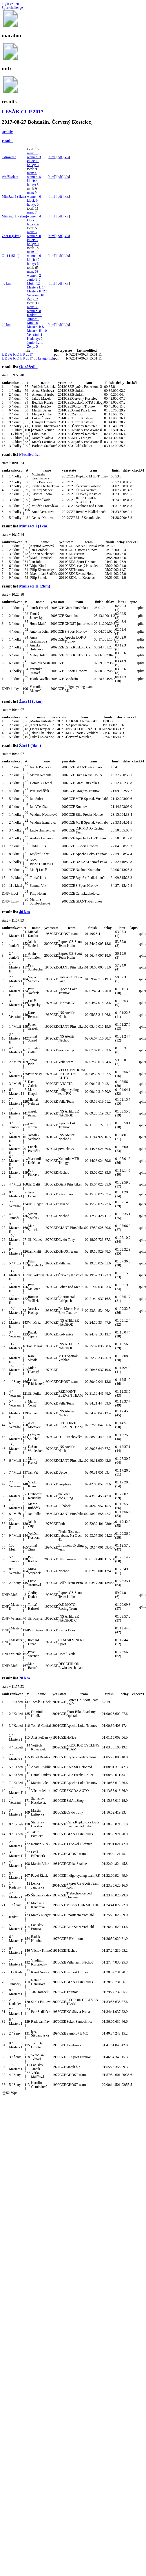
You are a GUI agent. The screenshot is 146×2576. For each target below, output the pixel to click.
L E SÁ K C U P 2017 (17, 354)
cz (11, 3)
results (7, 140)
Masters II (37, 291)
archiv (7, 131)
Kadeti (34, 315)
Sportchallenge (12, 7)
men (32, 153)
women (34, 157)
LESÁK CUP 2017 (22, 111)
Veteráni (35, 295)
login (5, 3)
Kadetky (35, 338)
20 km (6, 325)
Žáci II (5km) (11, 236)
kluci (33, 161)
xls (67, 157)
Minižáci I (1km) (14, 196)
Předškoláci (10, 177)
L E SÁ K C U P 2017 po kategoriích (28, 358)
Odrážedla (9, 157)
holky (33, 165)
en (17, 3)
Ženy (32, 299)
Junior (33, 319)
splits (140, 608)
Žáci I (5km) (11, 256)
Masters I (36, 287)
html (52, 157)
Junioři (33, 279)
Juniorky (35, 342)
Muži (33, 283)
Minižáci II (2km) (14, 216)
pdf (60, 157)
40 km (6, 283)
